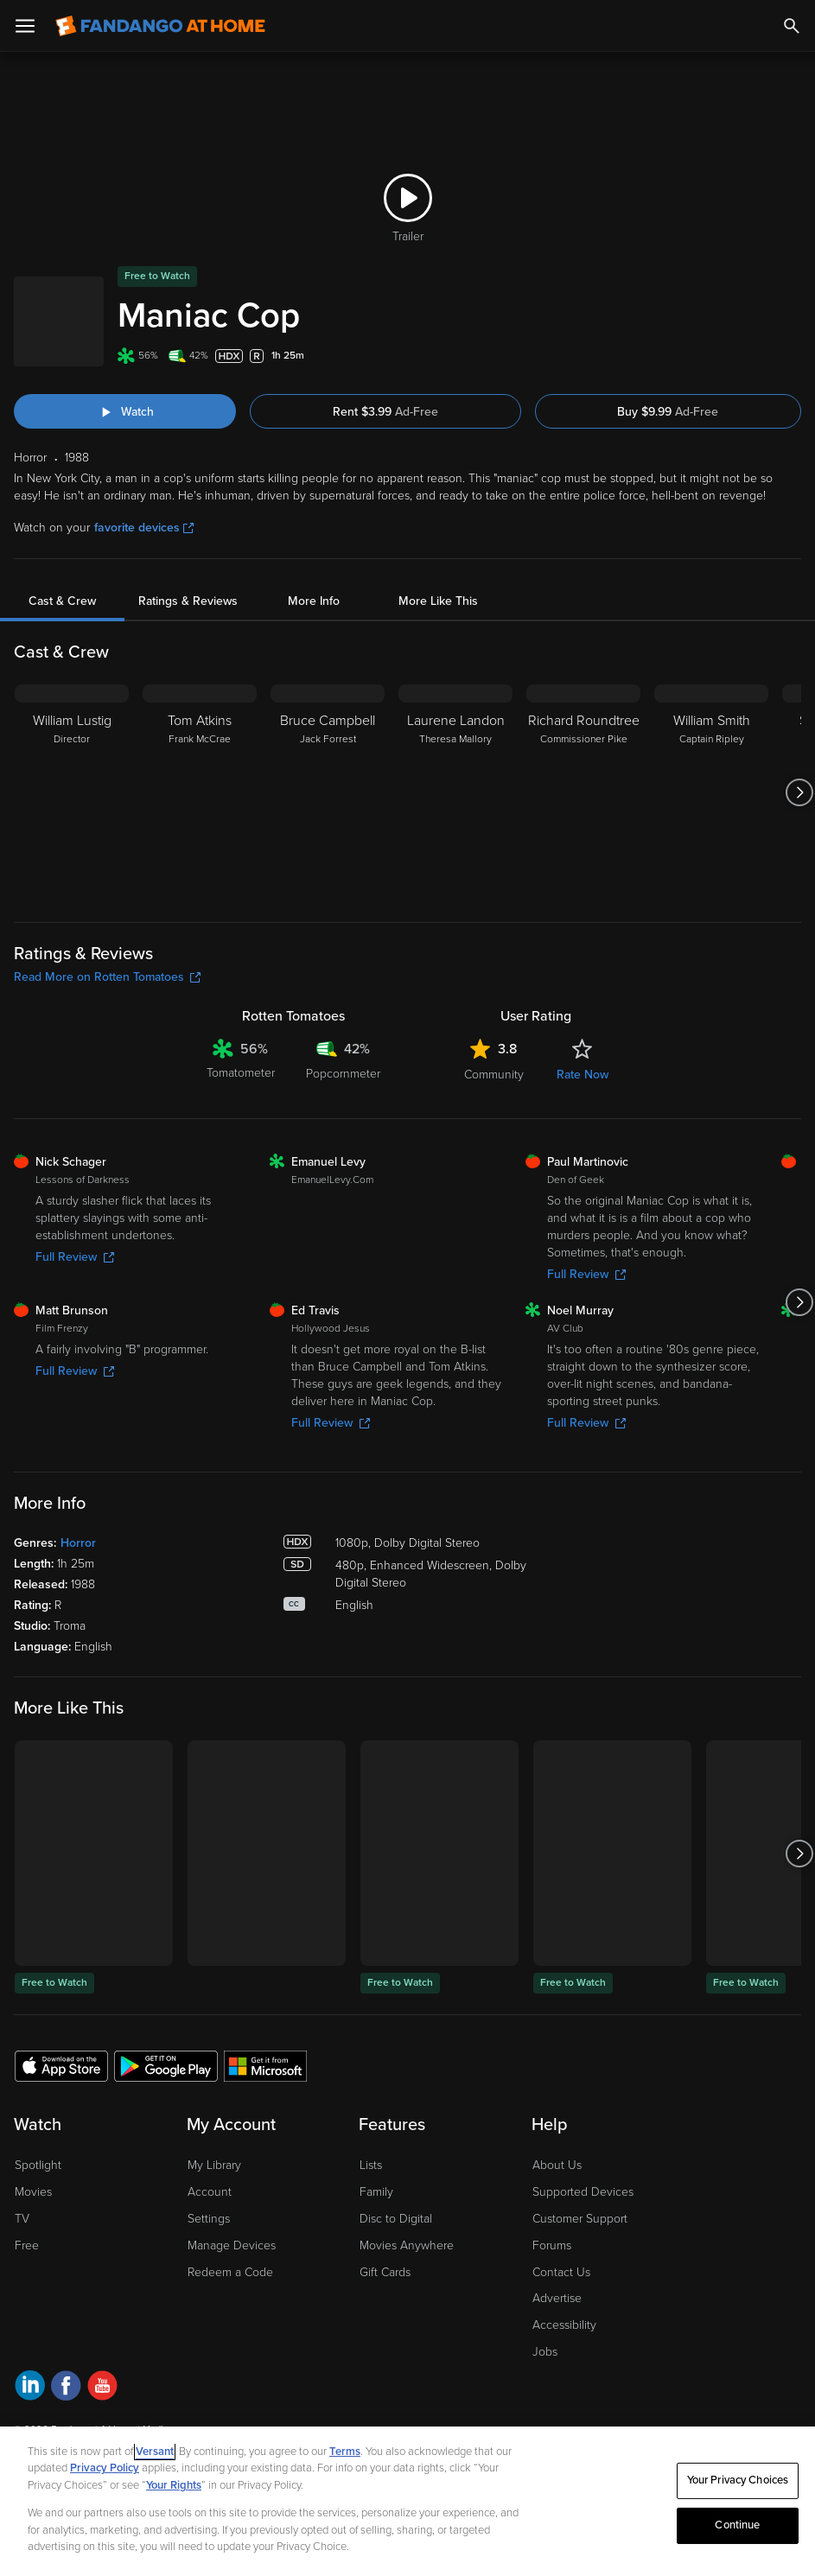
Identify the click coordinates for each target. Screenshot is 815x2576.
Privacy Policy (104, 2468)
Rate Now (582, 1074)
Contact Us (561, 2272)
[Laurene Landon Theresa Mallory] (455, 792)
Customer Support (579, 2218)
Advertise (557, 2298)
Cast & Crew (62, 601)
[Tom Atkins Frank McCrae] (200, 792)
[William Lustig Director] (72, 792)
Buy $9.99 (667, 411)
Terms (344, 2451)
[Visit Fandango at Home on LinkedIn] (30, 2388)
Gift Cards (385, 2272)
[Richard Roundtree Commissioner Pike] (583, 792)
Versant (155, 2451)
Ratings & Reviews (188, 601)
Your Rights (173, 2485)
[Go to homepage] (160, 26)
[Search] (791, 26)
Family (376, 2192)
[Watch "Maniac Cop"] (125, 411)
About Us (557, 2165)
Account (210, 2192)
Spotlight (38, 2165)
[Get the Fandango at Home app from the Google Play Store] (166, 2065)
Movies (33, 2192)
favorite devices (144, 527)
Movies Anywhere (407, 2245)
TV (22, 2218)
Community (494, 1074)
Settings (209, 2218)
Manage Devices (232, 2245)
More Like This (438, 601)
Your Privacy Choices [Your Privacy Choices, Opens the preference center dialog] (738, 2480)
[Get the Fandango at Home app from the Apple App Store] (61, 2065)
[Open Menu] (25, 26)
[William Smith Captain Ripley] (711, 792)
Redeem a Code (230, 2272)
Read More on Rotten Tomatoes (107, 977)
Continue (737, 2525)
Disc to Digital (396, 2218)
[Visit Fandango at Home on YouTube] (102, 2388)
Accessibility (564, 2325)
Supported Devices (583, 2192)
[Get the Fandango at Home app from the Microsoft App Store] (265, 2065)
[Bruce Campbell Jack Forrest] (327, 792)
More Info (314, 601)
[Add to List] (792, 356)
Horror (78, 1543)
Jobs (544, 2351)
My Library (214, 2165)
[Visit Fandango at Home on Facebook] (66, 2388)
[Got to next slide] (799, 792)
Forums (551, 2245)
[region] (407, 2501)
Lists (371, 2165)
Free (27, 2245)
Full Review (74, 1257)
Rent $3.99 (385, 411)
